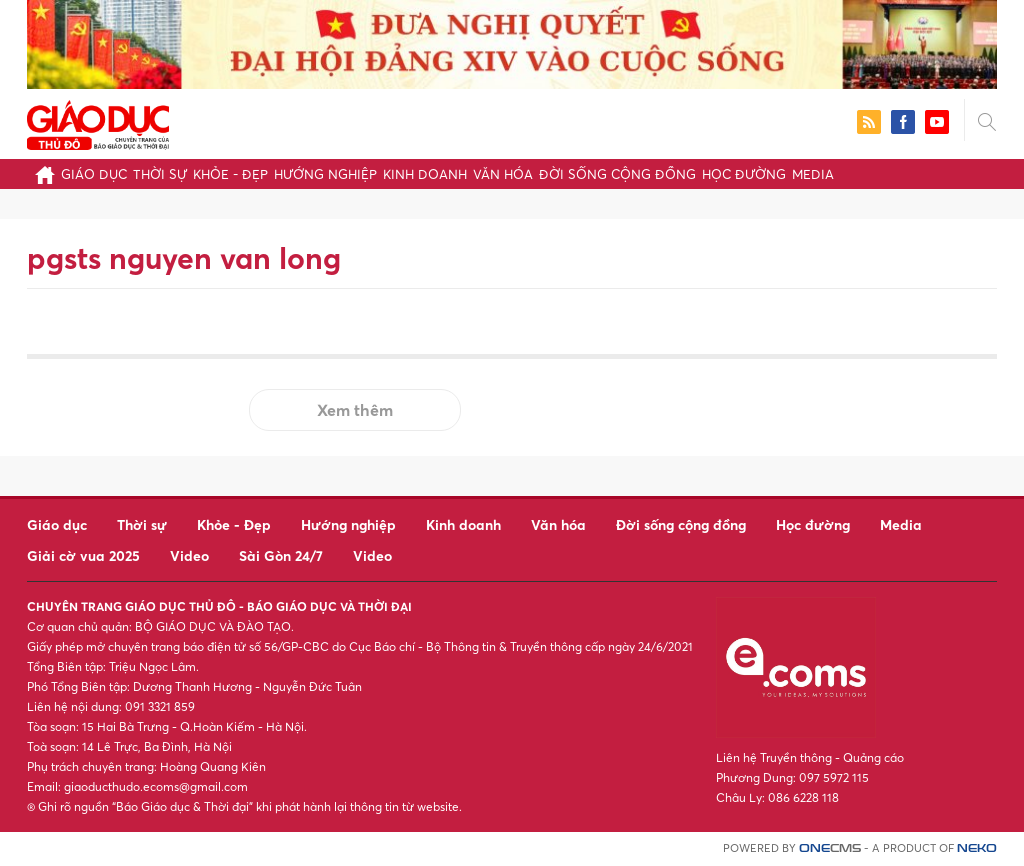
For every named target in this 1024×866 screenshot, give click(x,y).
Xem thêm (355, 410)
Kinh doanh (425, 174)
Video (189, 555)
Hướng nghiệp (325, 174)
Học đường (744, 174)
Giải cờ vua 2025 (83, 555)
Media (813, 174)
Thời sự (160, 174)
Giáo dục (94, 174)
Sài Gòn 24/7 (281, 555)
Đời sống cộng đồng (617, 174)
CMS (830, 848)
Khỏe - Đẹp (230, 174)
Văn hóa (503, 174)
